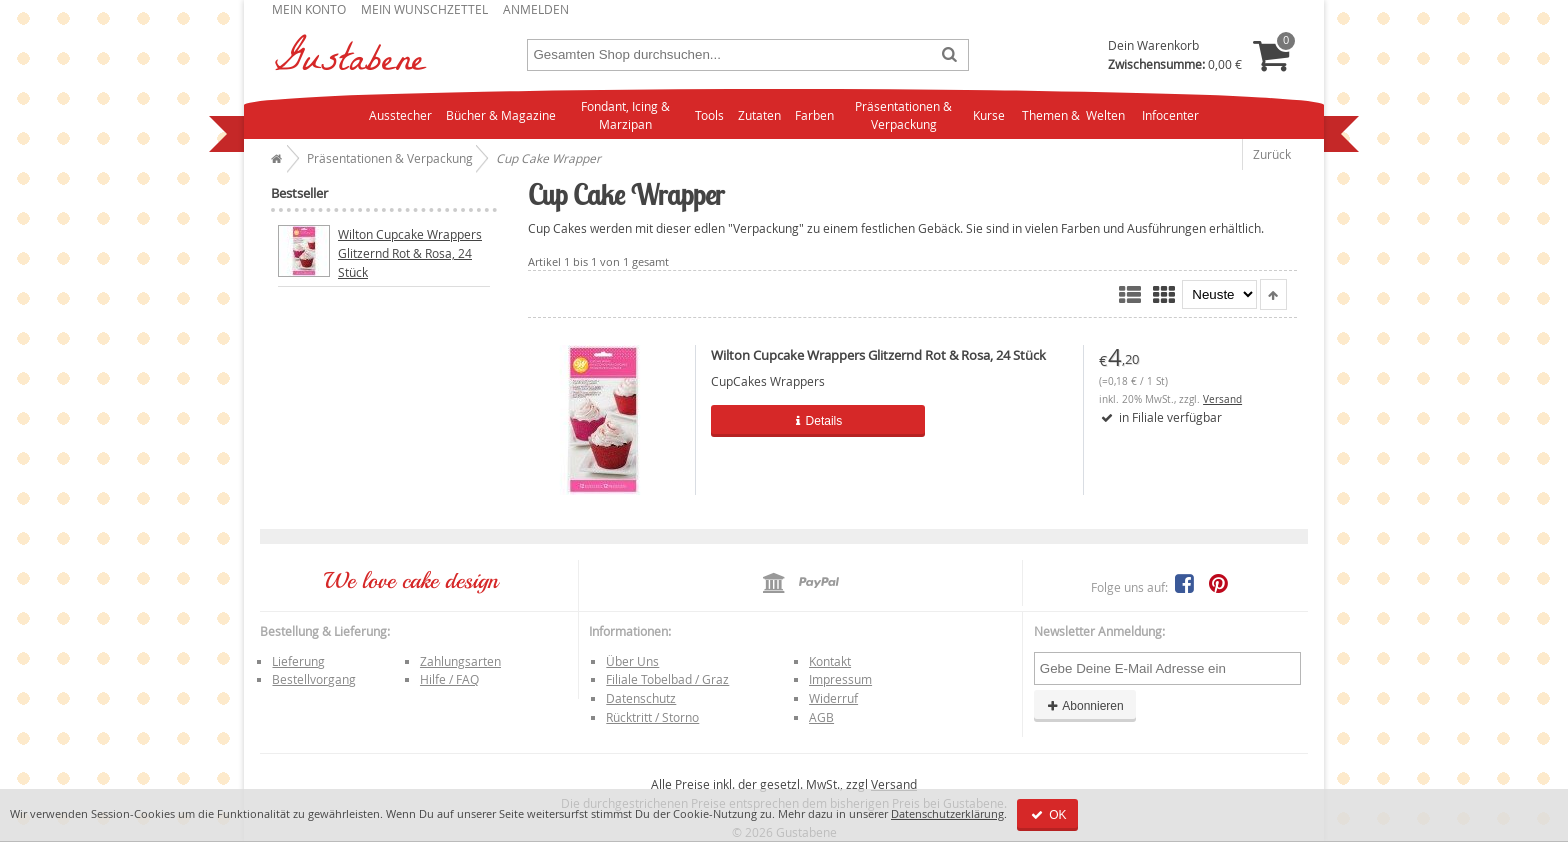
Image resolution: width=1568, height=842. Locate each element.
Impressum (840, 679)
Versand (1222, 399)
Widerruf (833, 698)
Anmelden (536, 9)
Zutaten (759, 115)
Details (817, 421)
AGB (821, 717)
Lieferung (298, 661)
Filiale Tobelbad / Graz (667, 679)
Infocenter (1170, 115)
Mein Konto (309, 9)
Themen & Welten (1073, 115)
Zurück (1272, 154)
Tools (709, 115)
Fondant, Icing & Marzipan (625, 115)
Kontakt (830, 661)
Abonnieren (1085, 706)
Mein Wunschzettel (424, 9)
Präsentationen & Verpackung (903, 115)
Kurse (989, 115)
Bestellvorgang (314, 679)
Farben (814, 115)
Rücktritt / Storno (652, 717)
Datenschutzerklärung (947, 813)
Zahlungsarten (460, 661)
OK (1047, 815)
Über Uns (632, 661)
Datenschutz (641, 698)
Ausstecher (400, 115)
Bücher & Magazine (501, 115)
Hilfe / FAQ (449, 679)
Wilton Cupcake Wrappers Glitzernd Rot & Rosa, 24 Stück (878, 355)
